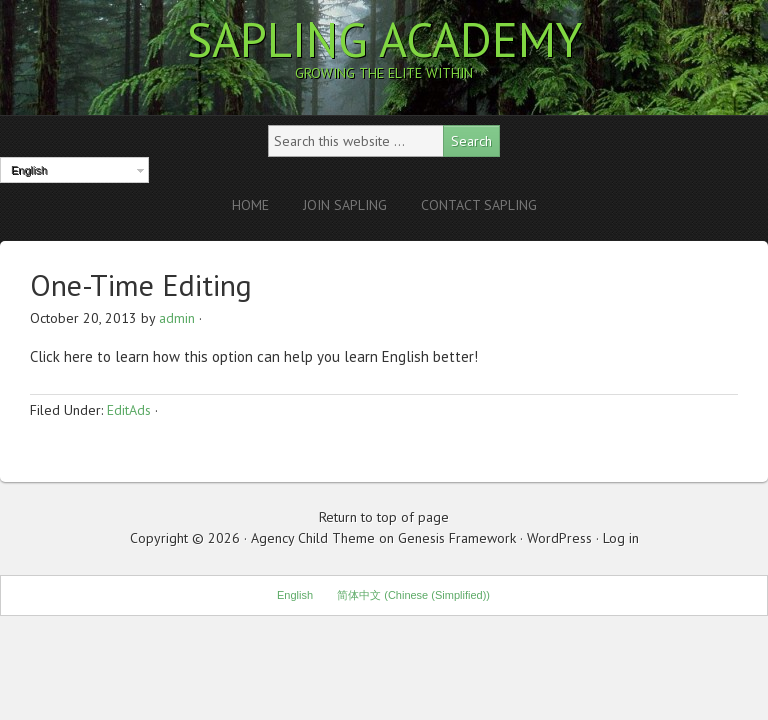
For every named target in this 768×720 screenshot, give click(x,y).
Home (250, 205)
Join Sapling (345, 205)
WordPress (559, 538)
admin (177, 318)
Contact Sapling (479, 205)
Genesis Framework (457, 538)
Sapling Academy (384, 39)
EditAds (129, 410)
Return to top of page (384, 517)
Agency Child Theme (313, 538)
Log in (621, 538)
